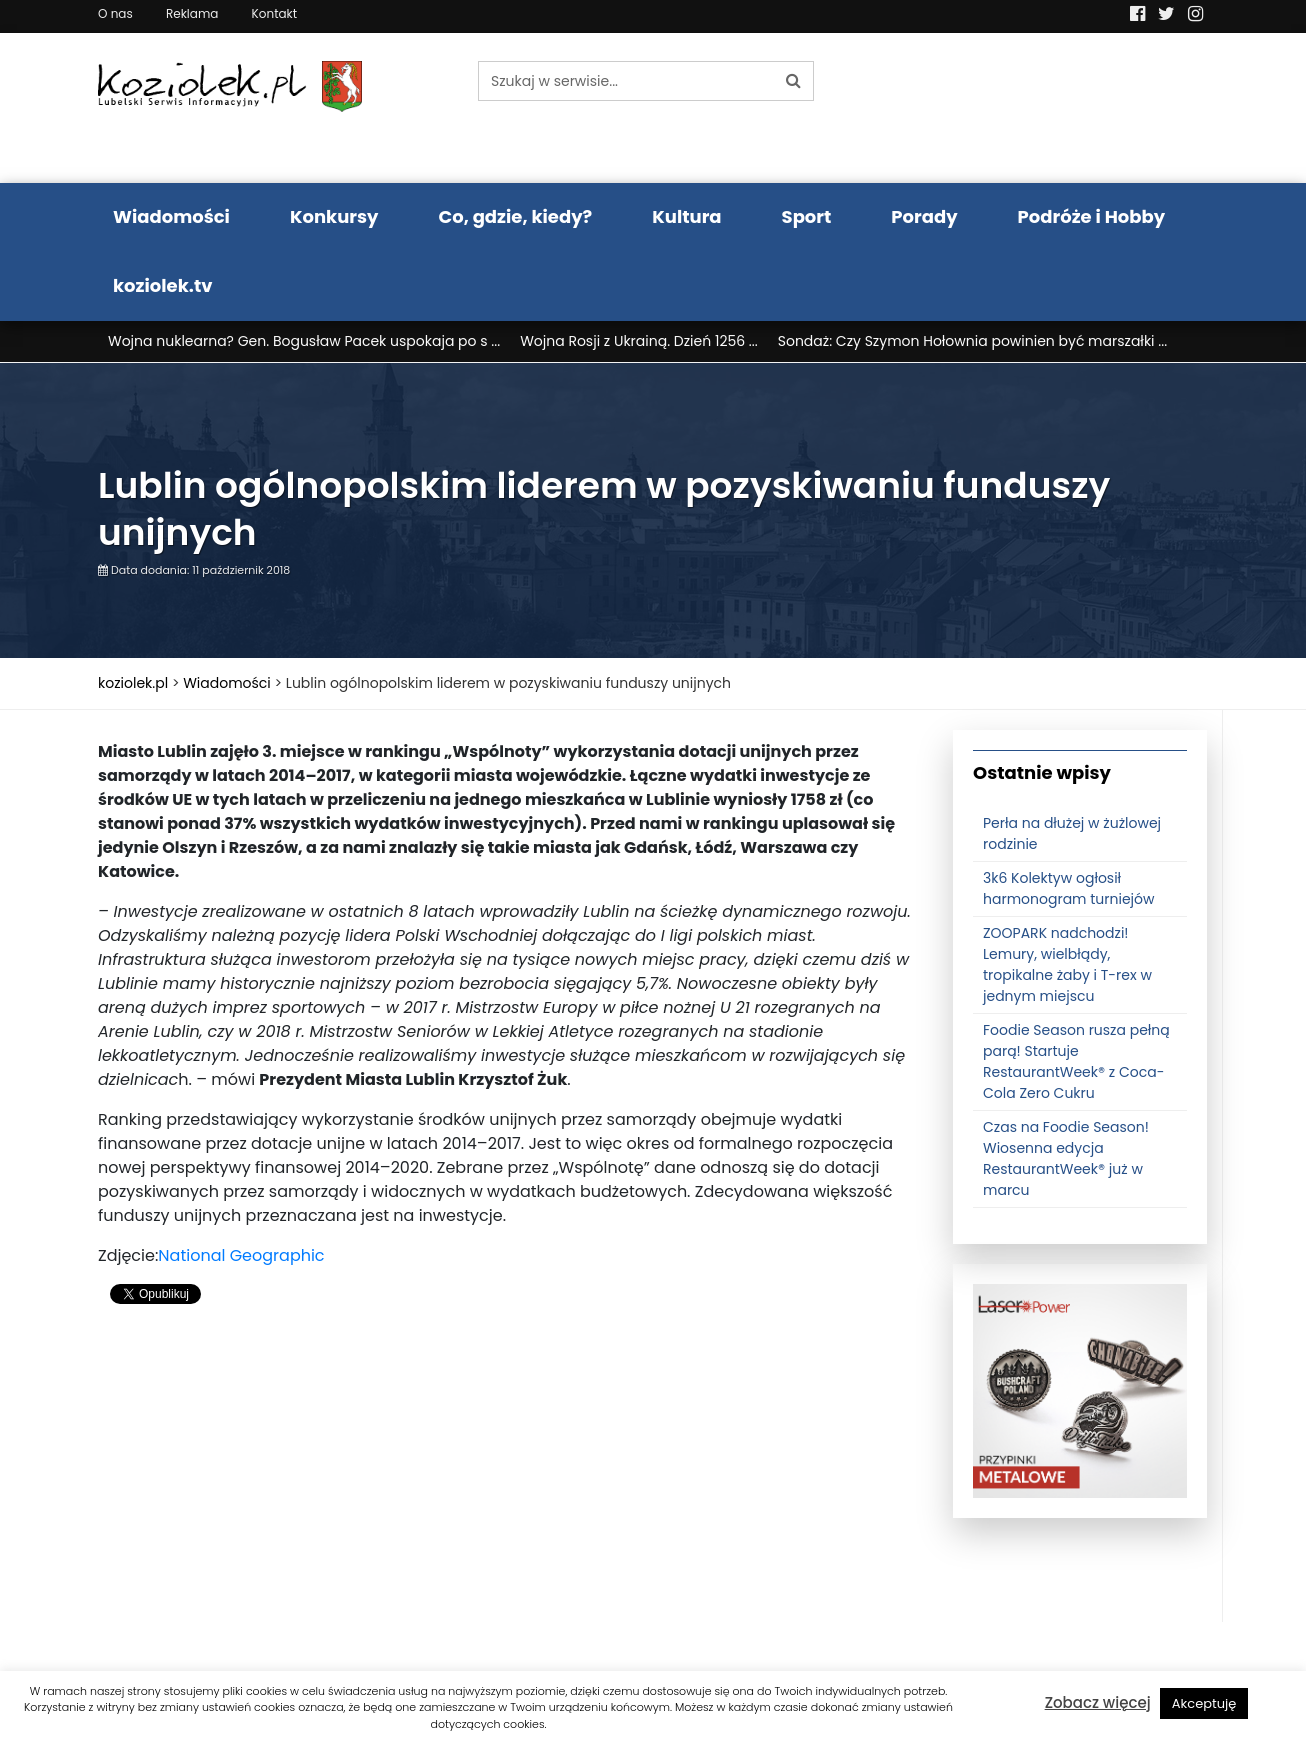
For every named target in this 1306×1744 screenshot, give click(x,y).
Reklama (192, 13)
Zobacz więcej (1098, 1702)
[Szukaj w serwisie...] (626, 81)
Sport (807, 216)
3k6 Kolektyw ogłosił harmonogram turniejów (1069, 888)
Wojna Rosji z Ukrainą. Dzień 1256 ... (639, 341)
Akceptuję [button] (1204, 1703)
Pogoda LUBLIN (1080, 108)
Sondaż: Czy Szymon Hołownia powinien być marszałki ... (972, 341)
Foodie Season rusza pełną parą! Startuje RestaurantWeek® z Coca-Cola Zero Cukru (1076, 1061)
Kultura (686, 216)
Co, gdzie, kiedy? (515, 216)
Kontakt (275, 13)
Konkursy (334, 216)
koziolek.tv (162, 285)
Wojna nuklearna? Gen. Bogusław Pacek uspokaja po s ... (304, 341)
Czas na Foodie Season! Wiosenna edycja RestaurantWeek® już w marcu (1066, 1158)
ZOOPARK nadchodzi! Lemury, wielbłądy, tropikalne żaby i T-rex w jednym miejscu (1067, 964)
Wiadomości (171, 216)
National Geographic (241, 1255)
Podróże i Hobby (1092, 216)
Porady (924, 216)
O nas (115, 13)
